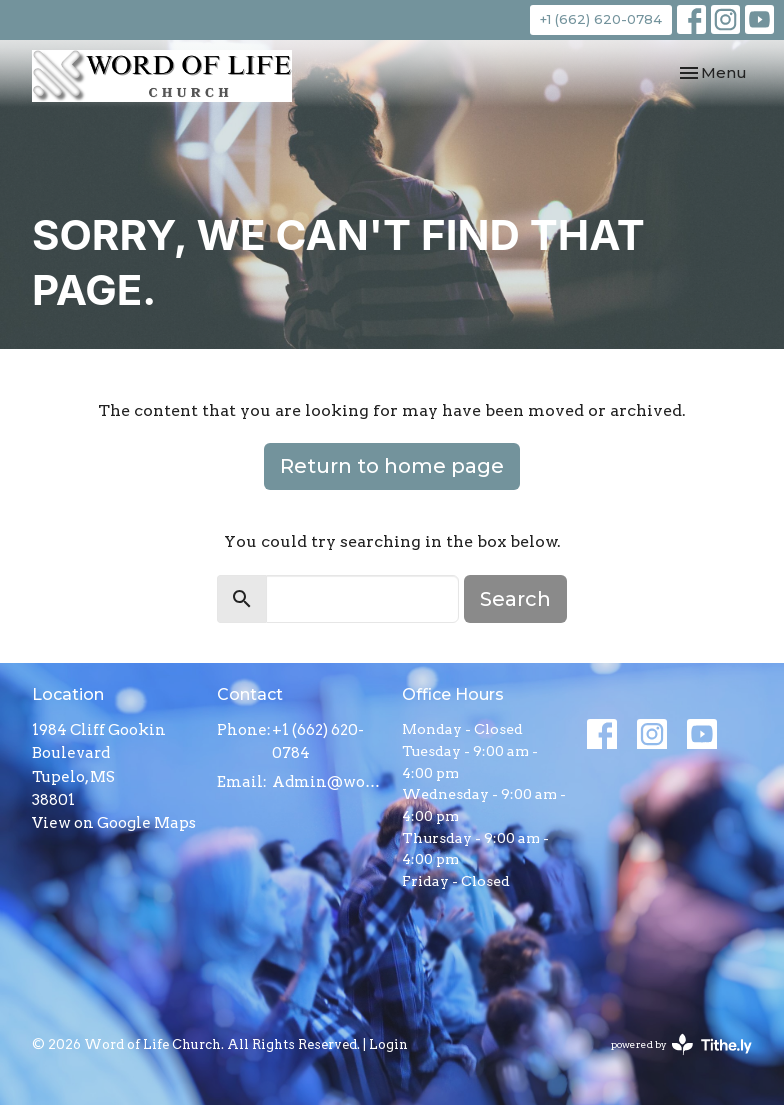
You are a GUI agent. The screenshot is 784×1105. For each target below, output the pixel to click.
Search (515, 599)
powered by (681, 1044)
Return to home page (392, 466)
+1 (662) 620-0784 (601, 19)
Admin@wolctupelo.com (327, 782)
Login (388, 1044)
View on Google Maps (114, 823)
